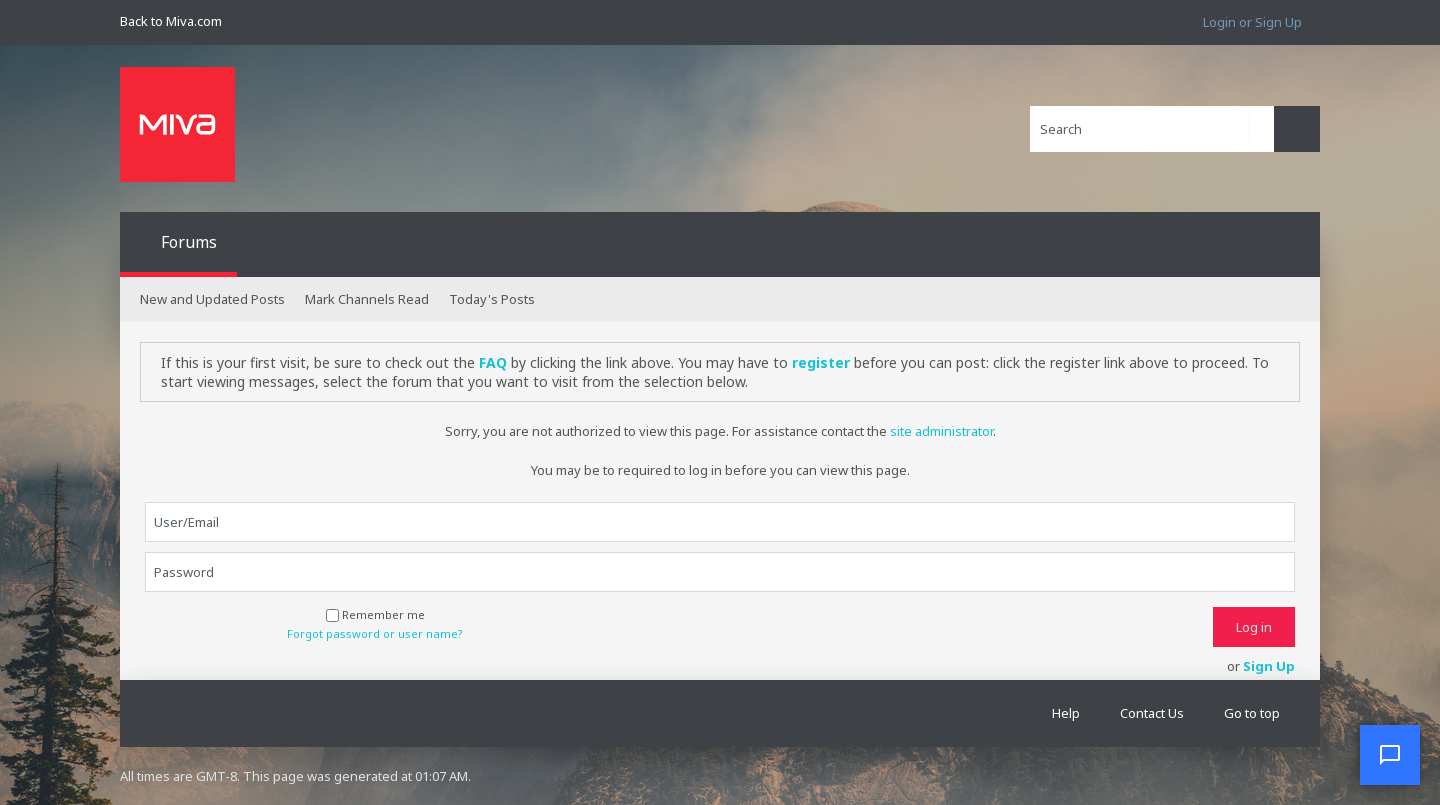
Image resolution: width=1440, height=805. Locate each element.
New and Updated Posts (212, 299)
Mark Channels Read (367, 299)
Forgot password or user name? (375, 634)
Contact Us (1152, 713)
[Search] (1152, 129)
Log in (1254, 627)
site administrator (941, 431)
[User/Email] (720, 522)
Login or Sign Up (1252, 22)
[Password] (720, 572)
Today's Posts (492, 299)
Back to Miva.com (171, 21)
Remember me (375, 614)
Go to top (1252, 713)
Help (1066, 713)
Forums (189, 242)
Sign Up (1269, 666)
